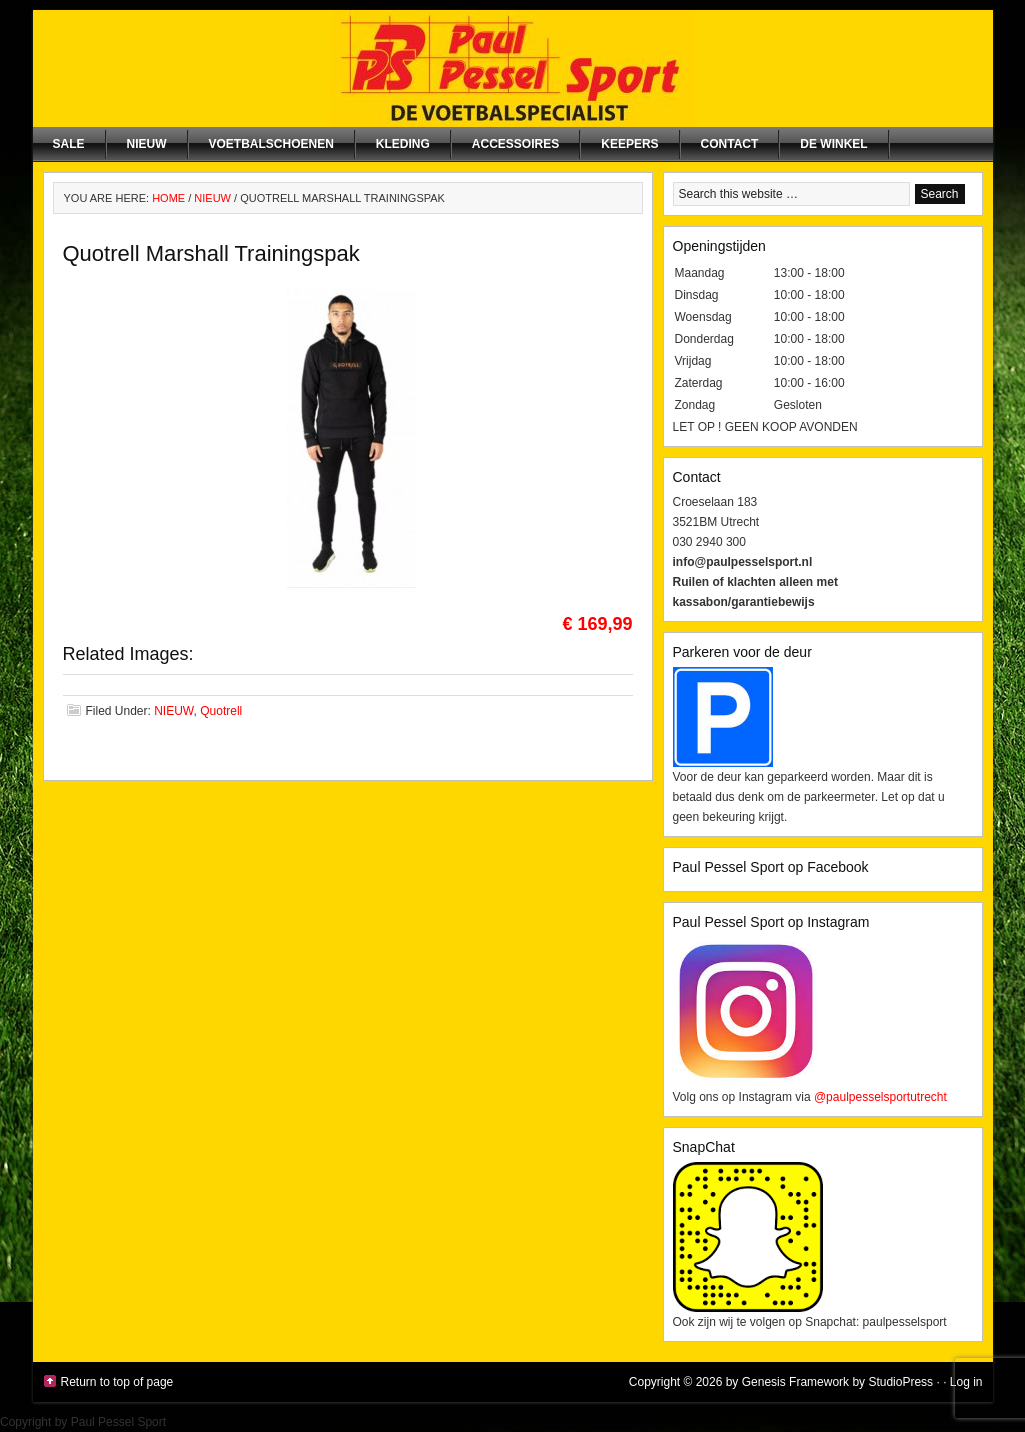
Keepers (629, 144)
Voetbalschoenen (271, 144)
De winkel (833, 144)
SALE (69, 144)
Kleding (403, 144)
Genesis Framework (795, 1382)
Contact (730, 144)
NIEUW (147, 144)
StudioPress (900, 1382)
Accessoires (515, 144)
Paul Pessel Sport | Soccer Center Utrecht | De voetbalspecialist (513, 68)
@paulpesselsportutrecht (880, 1097)
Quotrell (221, 711)
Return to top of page (117, 1382)
